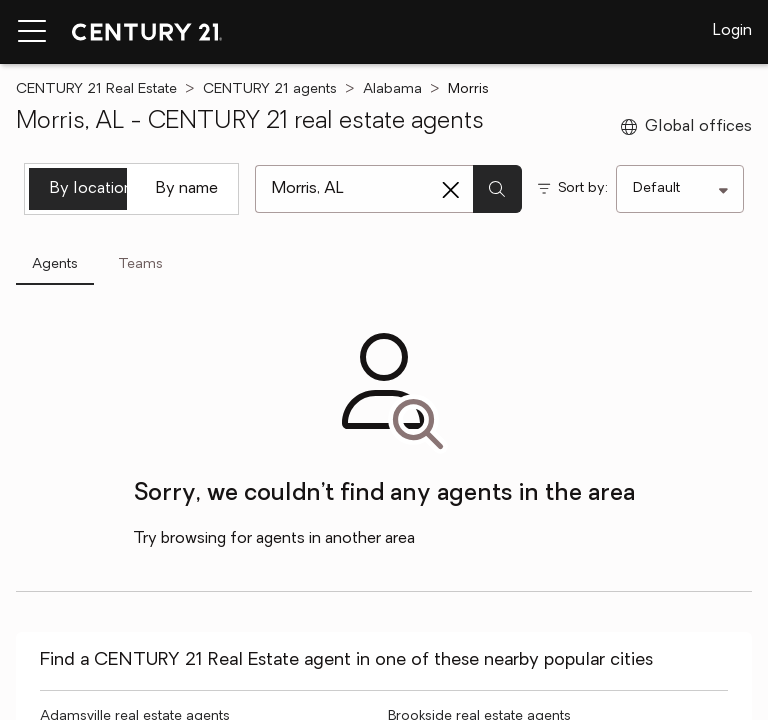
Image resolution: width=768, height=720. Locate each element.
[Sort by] (680, 189)
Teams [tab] (140, 264)
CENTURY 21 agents (270, 89)
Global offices (686, 127)
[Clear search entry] (451, 190)
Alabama (392, 89)
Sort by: (583, 188)
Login (732, 31)
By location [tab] (88, 189)
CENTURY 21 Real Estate (96, 89)
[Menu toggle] (32, 32)
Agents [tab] (55, 264)
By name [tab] (187, 189)
